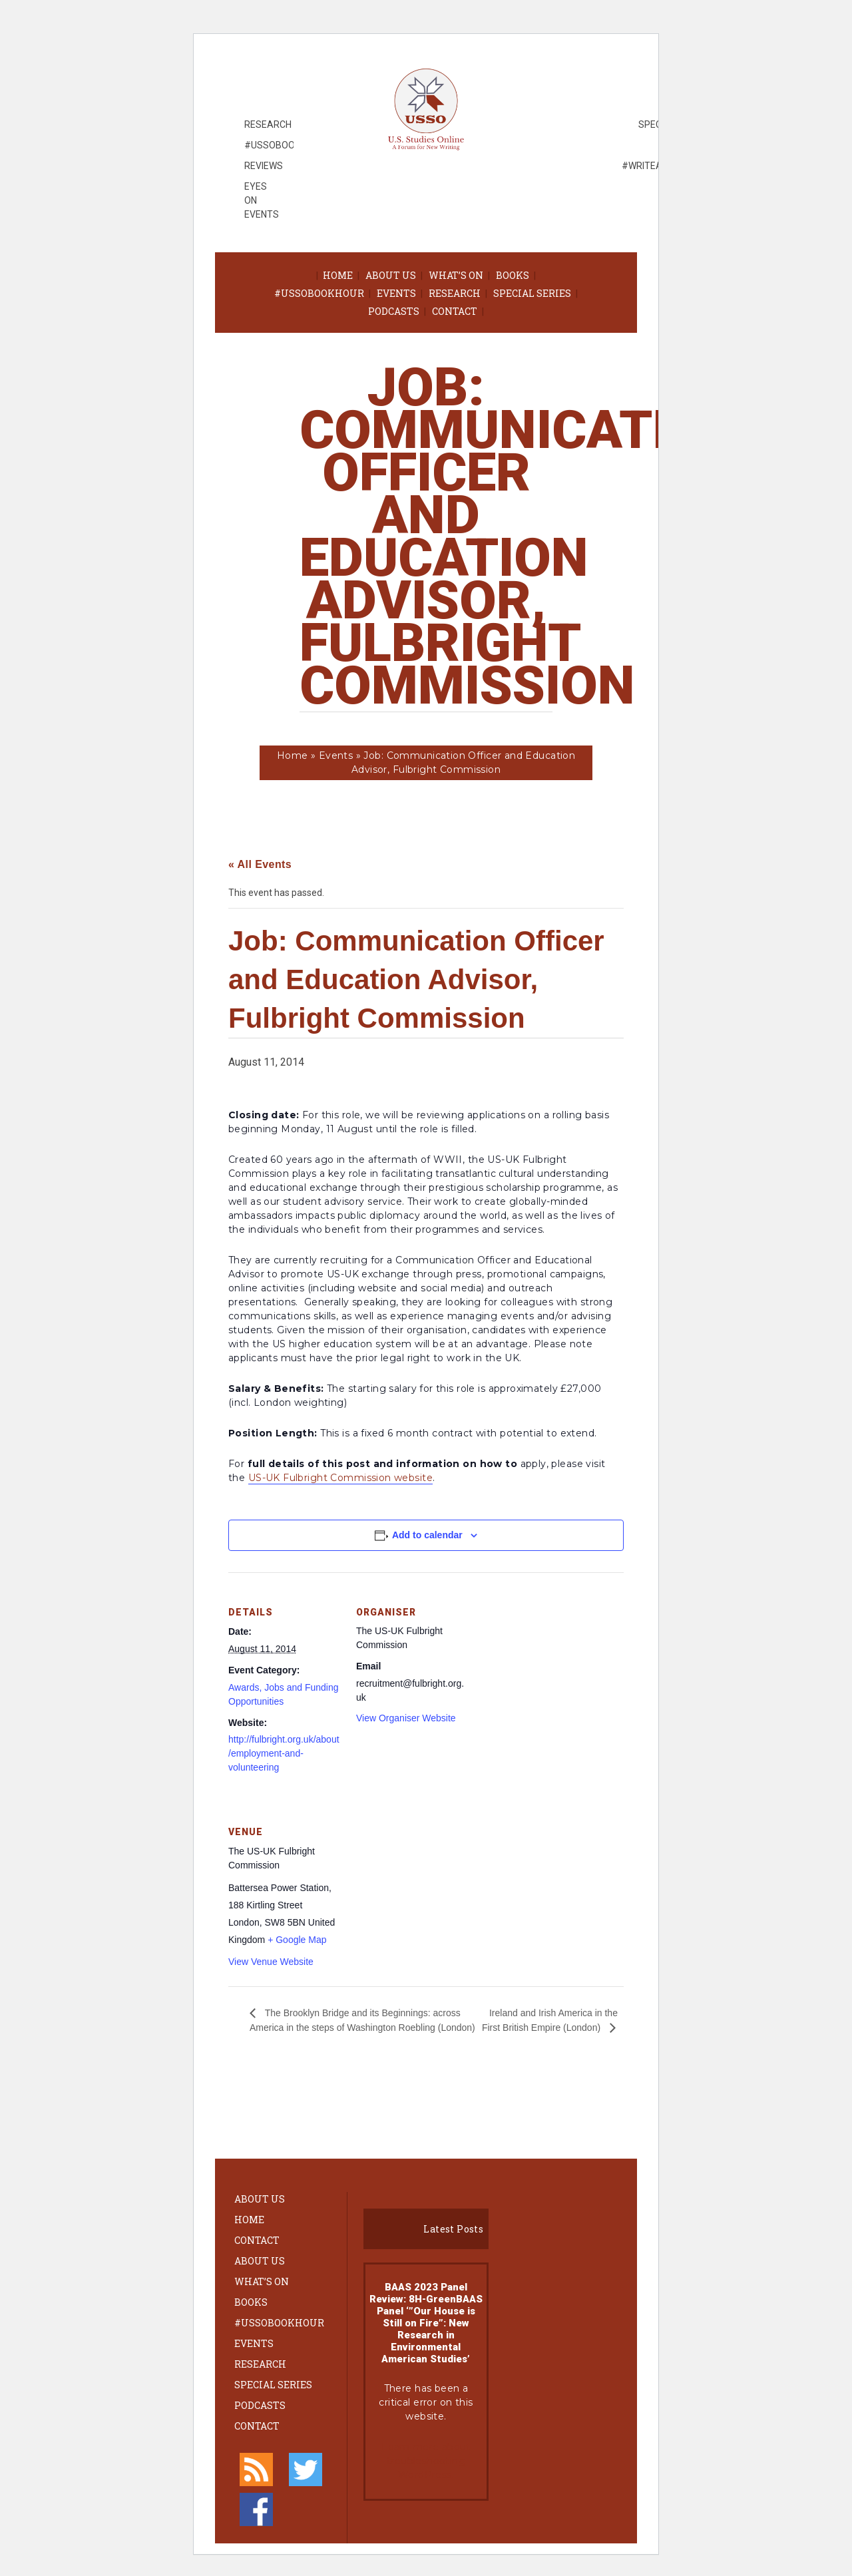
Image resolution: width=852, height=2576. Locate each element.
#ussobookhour (319, 293)
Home (338, 275)
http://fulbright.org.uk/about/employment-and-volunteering (283, 1753)
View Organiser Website (406, 1718)
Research (455, 293)
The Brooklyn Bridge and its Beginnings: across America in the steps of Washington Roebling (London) (362, 2020)
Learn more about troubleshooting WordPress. (426, 2461)
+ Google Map (297, 1939)
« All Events (260, 864)
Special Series (532, 293)
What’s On (456, 275)
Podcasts (393, 311)
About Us (390, 275)
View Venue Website (271, 1961)
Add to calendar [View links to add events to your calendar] (427, 1535)
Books (512, 275)
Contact (454, 311)
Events (396, 293)
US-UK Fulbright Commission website (340, 1478)
